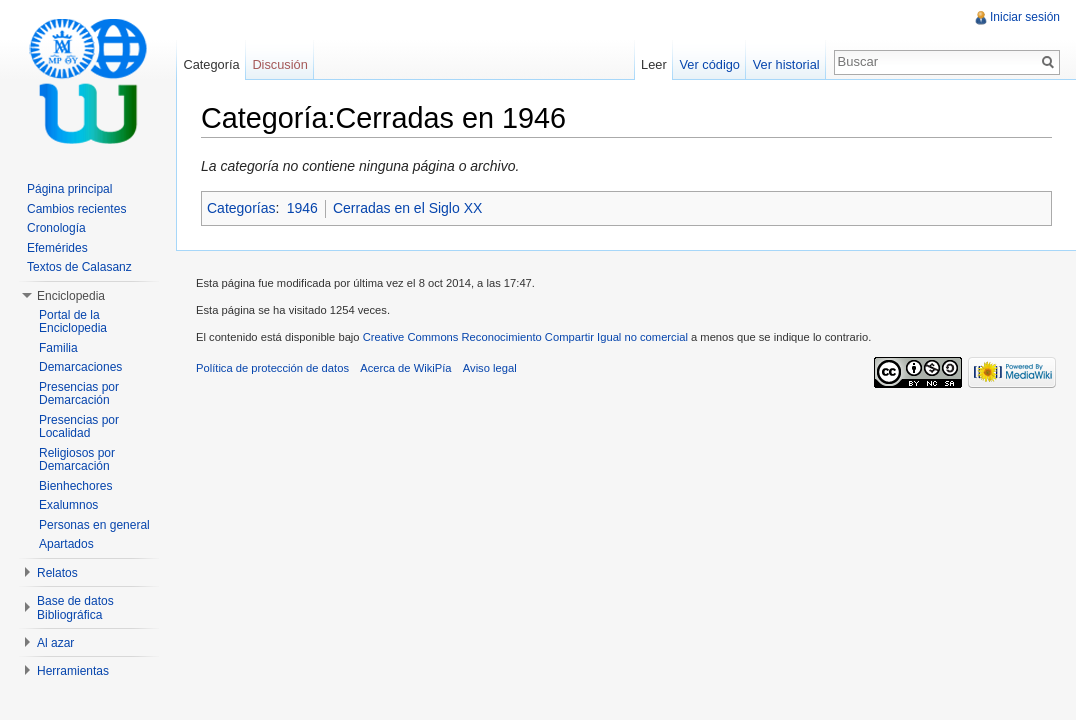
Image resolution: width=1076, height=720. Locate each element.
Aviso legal (490, 368)
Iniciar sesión (1025, 17)
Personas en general (94, 525)
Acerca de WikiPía (405, 368)
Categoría (211, 64)
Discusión (279, 64)
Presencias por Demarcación (79, 394)
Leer (654, 64)
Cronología (56, 228)
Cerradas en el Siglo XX (407, 208)
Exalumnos (68, 505)
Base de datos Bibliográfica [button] (75, 608)
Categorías (241, 208)
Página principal (69, 189)
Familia (58, 348)
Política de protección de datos (272, 368)
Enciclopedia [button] (71, 296)
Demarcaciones (80, 367)
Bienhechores (75, 486)
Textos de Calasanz (79, 267)
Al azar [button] (55, 643)
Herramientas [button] (73, 671)
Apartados (66, 544)
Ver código (709, 64)
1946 (302, 208)
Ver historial (786, 64)
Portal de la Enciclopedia (73, 322)
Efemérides (57, 248)
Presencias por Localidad (79, 427)
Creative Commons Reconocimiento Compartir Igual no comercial (525, 337)
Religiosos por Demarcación (77, 460)
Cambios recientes (76, 209)
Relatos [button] (57, 573)
